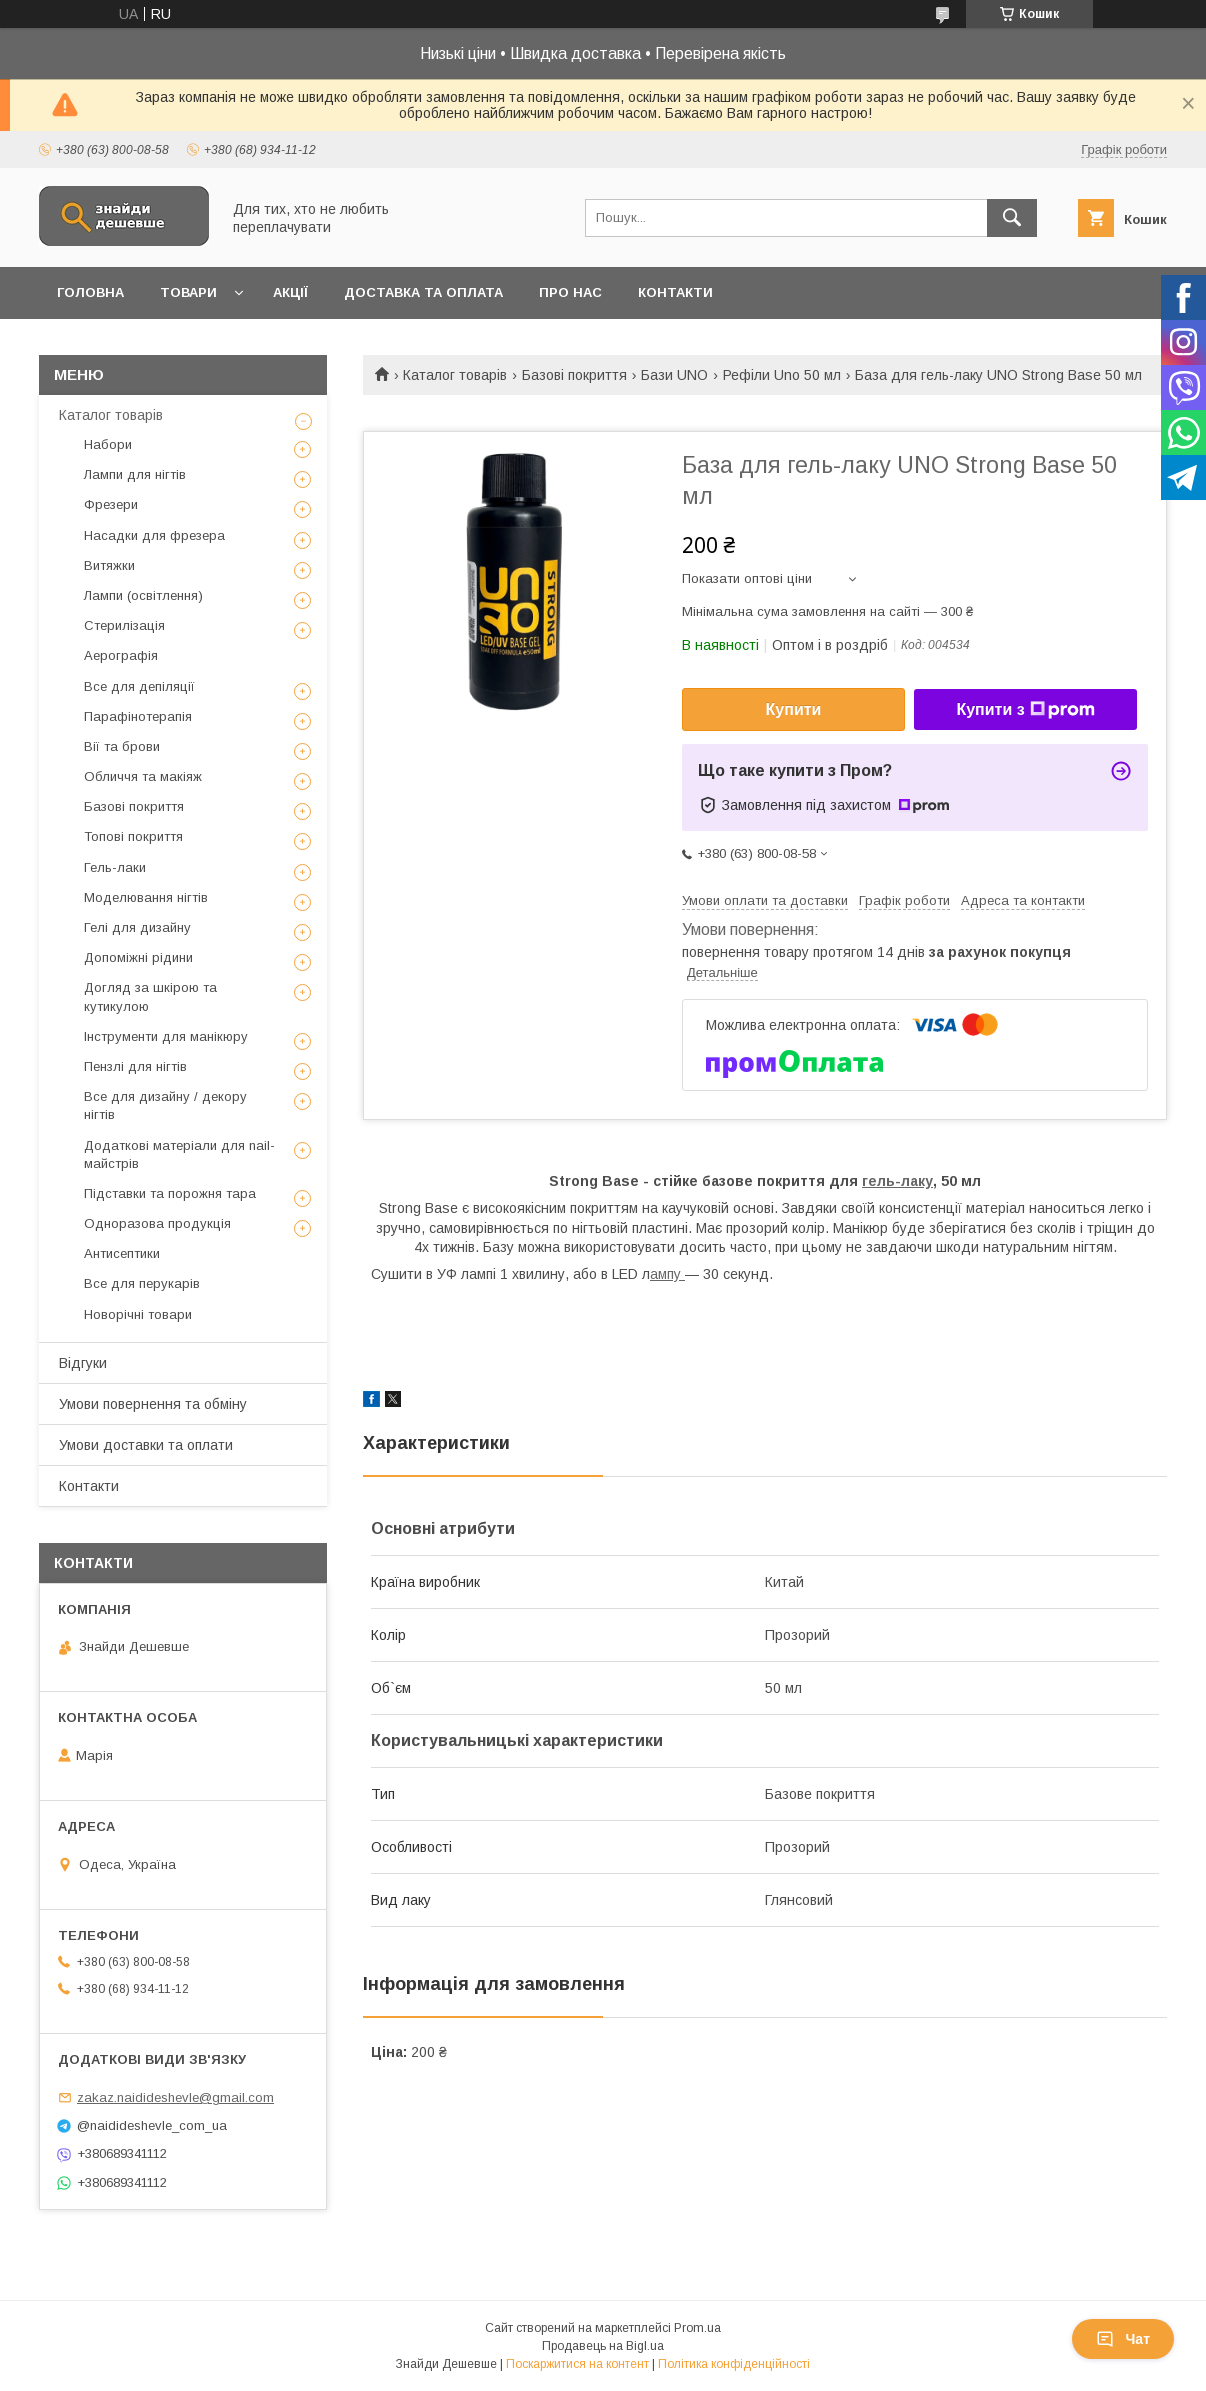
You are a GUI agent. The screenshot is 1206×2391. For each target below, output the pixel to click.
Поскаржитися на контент (577, 2364)
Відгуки (83, 1363)
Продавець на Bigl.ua (603, 2346)
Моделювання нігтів (146, 897)
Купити (794, 709)
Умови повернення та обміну (153, 1404)
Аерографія (121, 655)
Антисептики (122, 1253)
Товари (188, 292)
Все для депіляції (139, 686)
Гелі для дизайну (137, 927)
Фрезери (111, 504)
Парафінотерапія (138, 716)
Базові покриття (574, 375)
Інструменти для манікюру (166, 1036)
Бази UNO (674, 375)
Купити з (1025, 710)
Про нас (570, 292)
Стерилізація (124, 625)
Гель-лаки (115, 867)
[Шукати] (1012, 218)
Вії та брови (122, 746)
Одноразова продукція (157, 1223)
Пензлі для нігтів (135, 1066)
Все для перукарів (142, 1283)
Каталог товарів (455, 375)
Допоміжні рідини (138, 957)
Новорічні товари (138, 1314)
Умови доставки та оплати (146, 1445)
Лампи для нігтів (135, 474)
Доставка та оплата (423, 292)
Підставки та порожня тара (170, 1193)
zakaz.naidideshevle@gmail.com (175, 2097)
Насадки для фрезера (154, 535)
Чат (1123, 2339)
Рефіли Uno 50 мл (782, 375)
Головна (90, 292)
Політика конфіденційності (734, 2364)
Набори (108, 444)
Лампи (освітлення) (143, 595)
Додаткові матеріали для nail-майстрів (179, 1154)
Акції (290, 292)
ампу (667, 1274)
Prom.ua (697, 2328)
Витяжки (109, 565)
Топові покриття (133, 836)
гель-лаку (897, 1181)
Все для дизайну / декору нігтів (165, 1105)
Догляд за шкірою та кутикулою (150, 996)
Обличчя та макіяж (143, 776)
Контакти (675, 292)
